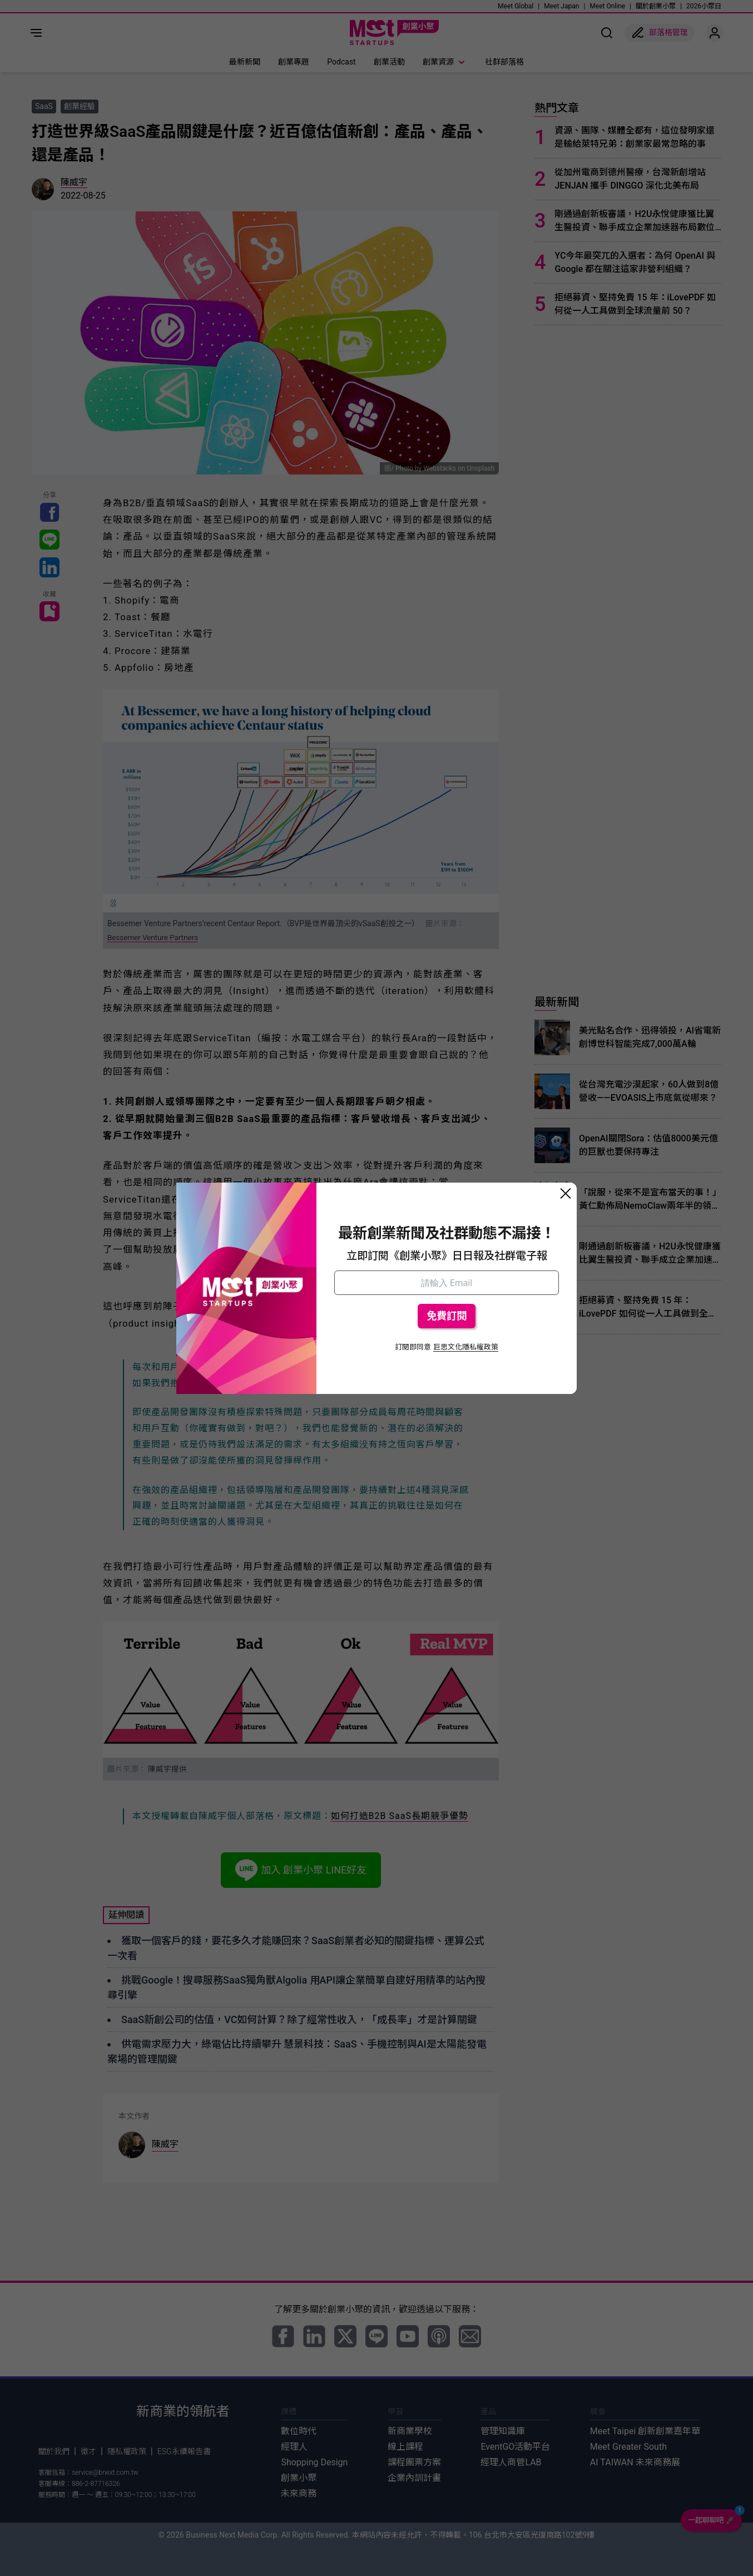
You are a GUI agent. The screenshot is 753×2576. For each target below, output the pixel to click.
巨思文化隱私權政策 (465, 1347)
